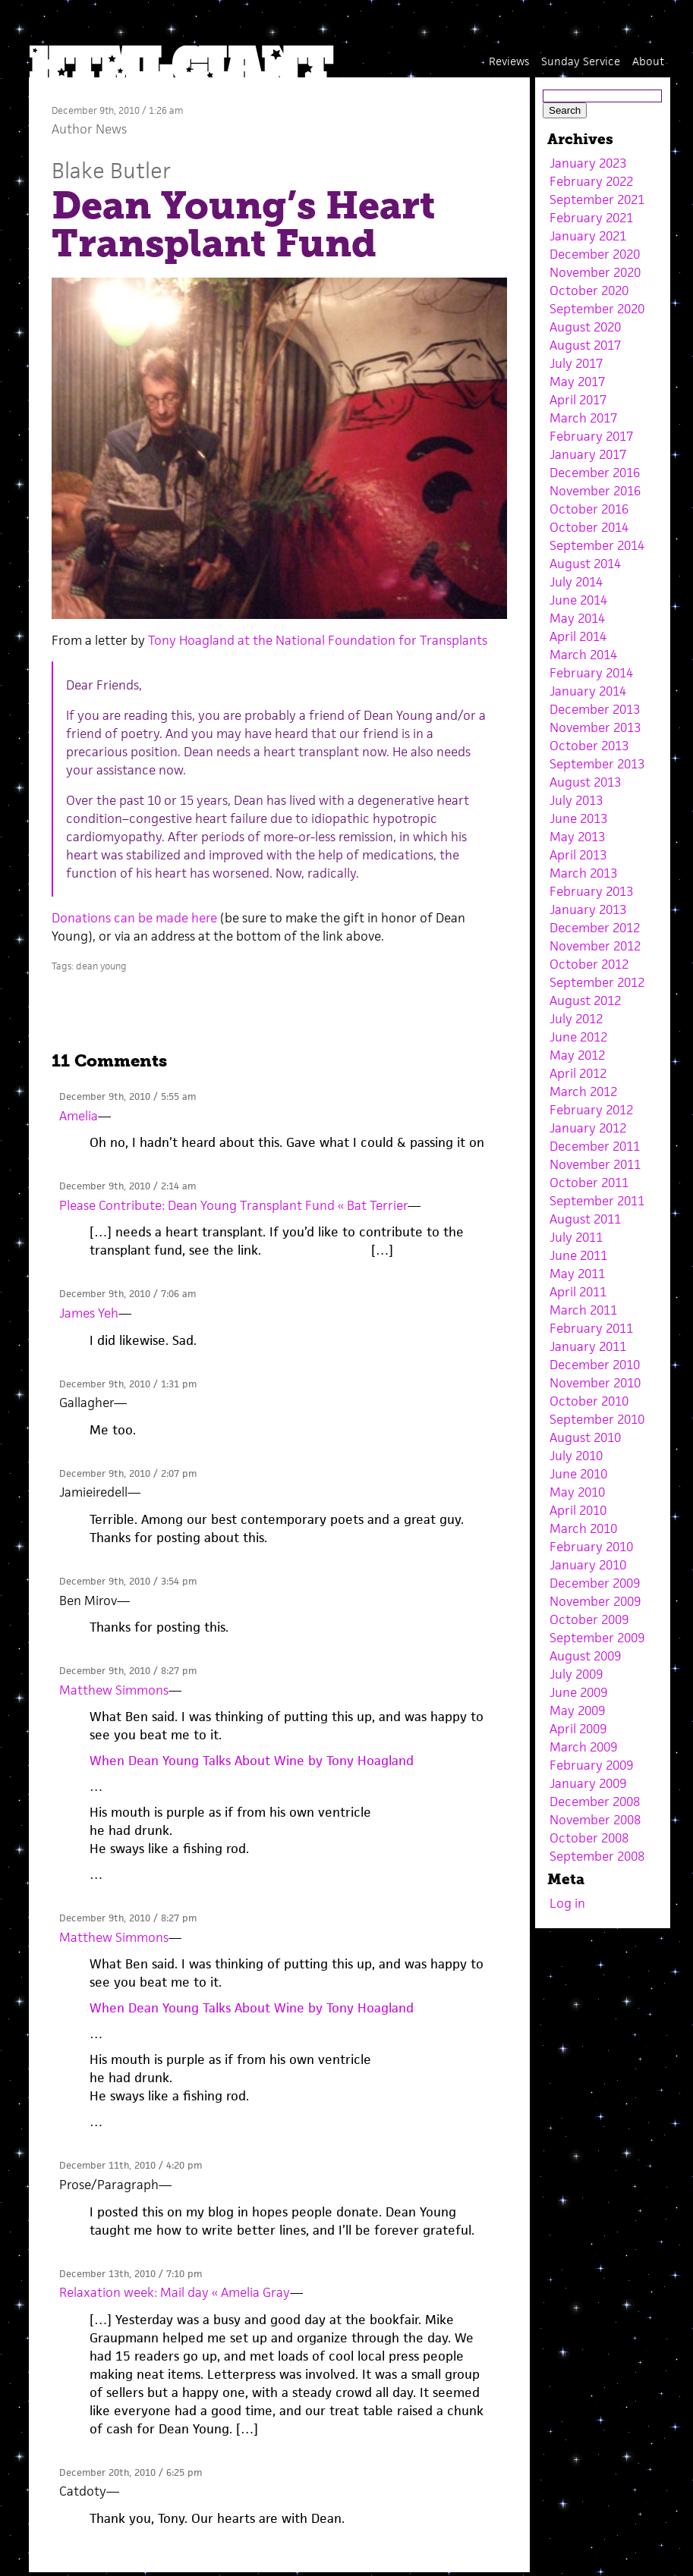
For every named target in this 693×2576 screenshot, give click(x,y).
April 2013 (578, 855)
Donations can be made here (134, 917)
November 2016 (595, 490)
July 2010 (576, 1455)
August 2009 (585, 1656)
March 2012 (583, 1091)
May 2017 (577, 381)
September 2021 (597, 199)
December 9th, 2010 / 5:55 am (127, 1096)
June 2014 (578, 600)
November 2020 (595, 272)
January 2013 (588, 909)
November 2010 (595, 1382)
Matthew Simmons (114, 1690)
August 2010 (585, 1437)
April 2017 (578, 399)
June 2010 (578, 1473)
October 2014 (589, 527)
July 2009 (576, 1674)
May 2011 (577, 1273)
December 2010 (595, 1364)
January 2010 (588, 1565)
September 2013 (597, 764)
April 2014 (578, 636)
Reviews (509, 61)
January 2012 (588, 1128)
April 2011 (578, 1291)
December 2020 (595, 254)
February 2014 (591, 672)
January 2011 (588, 1346)
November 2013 (595, 727)
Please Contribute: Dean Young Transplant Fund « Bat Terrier (233, 1205)
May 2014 (577, 618)
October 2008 (589, 1838)
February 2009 (591, 1765)
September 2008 (597, 1856)
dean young (101, 966)
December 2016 (595, 472)
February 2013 (591, 891)
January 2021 (588, 236)
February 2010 (591, 1546)
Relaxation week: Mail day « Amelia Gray (174, 2292)
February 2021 (591, 217)
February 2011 (591, 1328)
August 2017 (585, 345)
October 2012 (589, 964)
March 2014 (583, 654)
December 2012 (595, 927)
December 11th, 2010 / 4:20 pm (130, 2165)
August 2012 (585, 1000)
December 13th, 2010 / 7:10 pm (130, 2273)
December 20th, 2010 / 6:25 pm (130, 2472)
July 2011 (576, 1237)
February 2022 (591, 181)
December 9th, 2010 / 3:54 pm (128, 1581)
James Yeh (88, 1313)
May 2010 (577, 1492)
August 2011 (585, 1219)
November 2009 (595, 1601)
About (648, 61)
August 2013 (585, 782)
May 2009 (577, 1710)
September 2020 (597, 308)
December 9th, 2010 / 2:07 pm (128, 1473)
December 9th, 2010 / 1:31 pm (128, 1384)
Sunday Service (580, 61)
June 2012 (578, 1037)
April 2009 (578, 1728)
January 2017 (588, 454)
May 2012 (577, 1055)
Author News (89, 129)
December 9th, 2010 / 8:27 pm (128, 1670)
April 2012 (578, 1073)
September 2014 (597, 545)
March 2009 (583, 1747)
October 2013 (589, 745)
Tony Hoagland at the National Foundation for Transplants (317, 640)
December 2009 (595, 1583)
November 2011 (595, 1164)
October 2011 (589, 1182)
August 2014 (585, 563)
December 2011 (595, 1146)
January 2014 (588, 691)
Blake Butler (111, 170)
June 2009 (578, 1692)
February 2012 (591, 1109)
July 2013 (576, 800)
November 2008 (595, 1819)
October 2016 (589, 509)
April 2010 (578, 1510)
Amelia (78, 1115)
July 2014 (576, 581)
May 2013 (577, 836)
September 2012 (597, 982)
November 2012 (595, 946)
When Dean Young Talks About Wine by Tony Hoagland (252, 1760)
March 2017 (583, 418)
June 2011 (578, 1255)
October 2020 (589, 290)
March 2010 (583, 1528)
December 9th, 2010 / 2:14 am (127, 1186)
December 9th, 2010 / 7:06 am (127, 1293)
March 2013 (583, 873)
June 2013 (578, 818)
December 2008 (595, 1801)
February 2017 (591, 436)
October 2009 (589, 1619)
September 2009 (597, 1637)
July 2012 (576, 1018)
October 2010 (589, 1401)
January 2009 (588, 1783)
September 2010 (597, 1419)
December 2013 (595, 709)
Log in (567, 1903)
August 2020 (585, 327)
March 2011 (583, 1310)
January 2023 (588, 163)
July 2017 (576, 363)
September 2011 (597, 1200)
